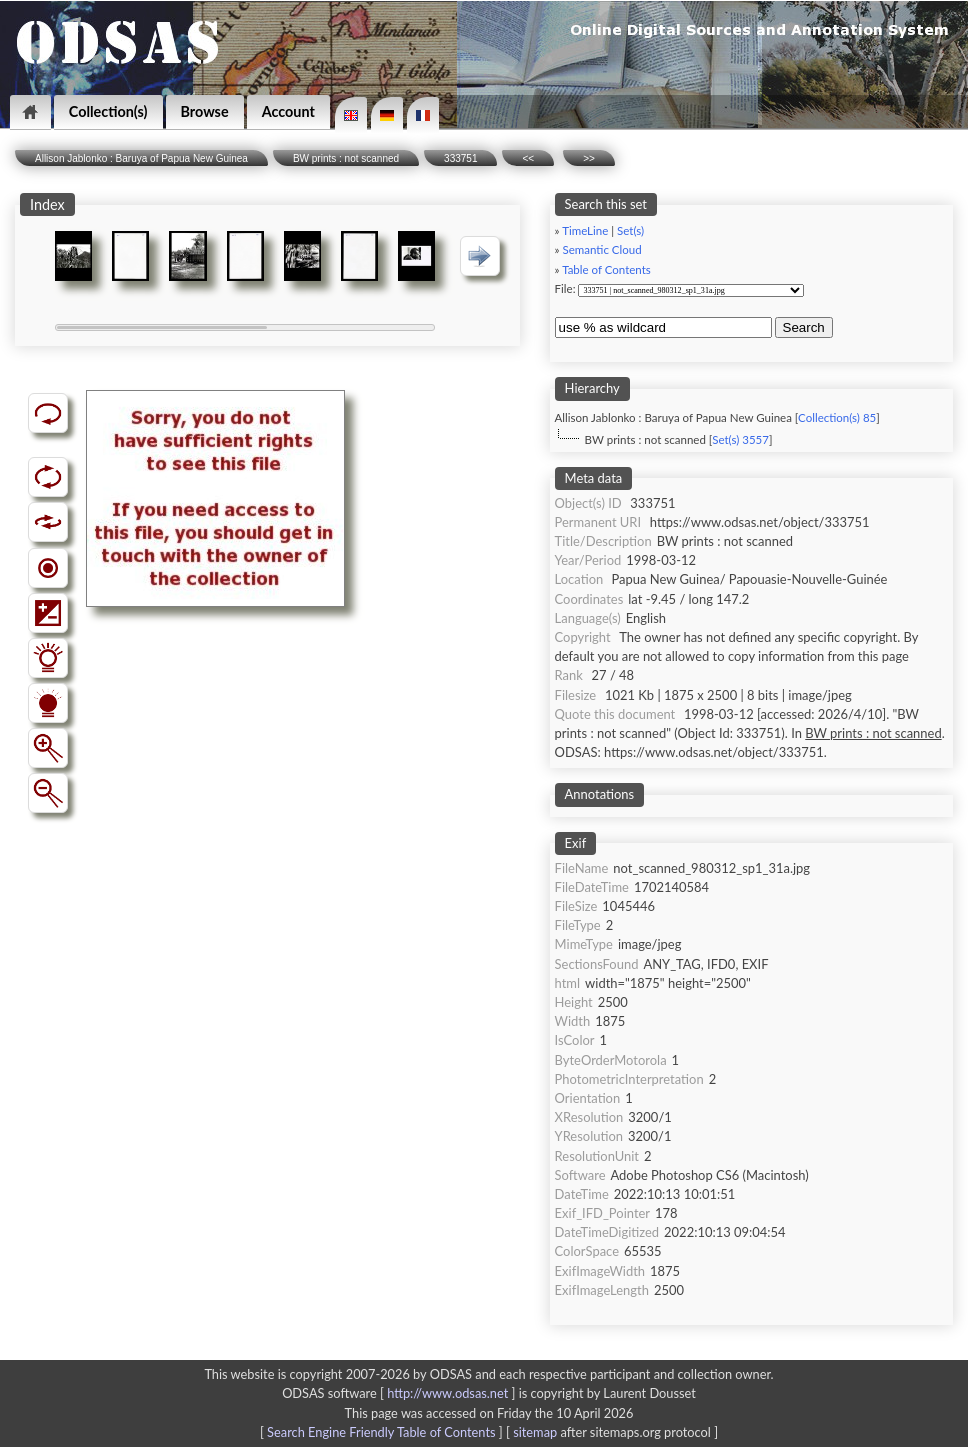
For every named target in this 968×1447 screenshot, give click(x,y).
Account (288, 111)
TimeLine (585, 230)
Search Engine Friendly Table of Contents (381, 1432)
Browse (205, 111)
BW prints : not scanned (346, 158)
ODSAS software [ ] (400, 1393)
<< (528, 158)
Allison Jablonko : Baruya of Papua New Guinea (141, 158)
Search (804, 327)
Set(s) (630, 230)
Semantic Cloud (602, 249)
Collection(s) (108, 111)
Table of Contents (606, 269)
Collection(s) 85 (837, 417)
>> (589, 158)
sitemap (535, 1432)
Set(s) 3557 (740, 439)
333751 (460, 158)
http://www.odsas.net (447, 1393)
